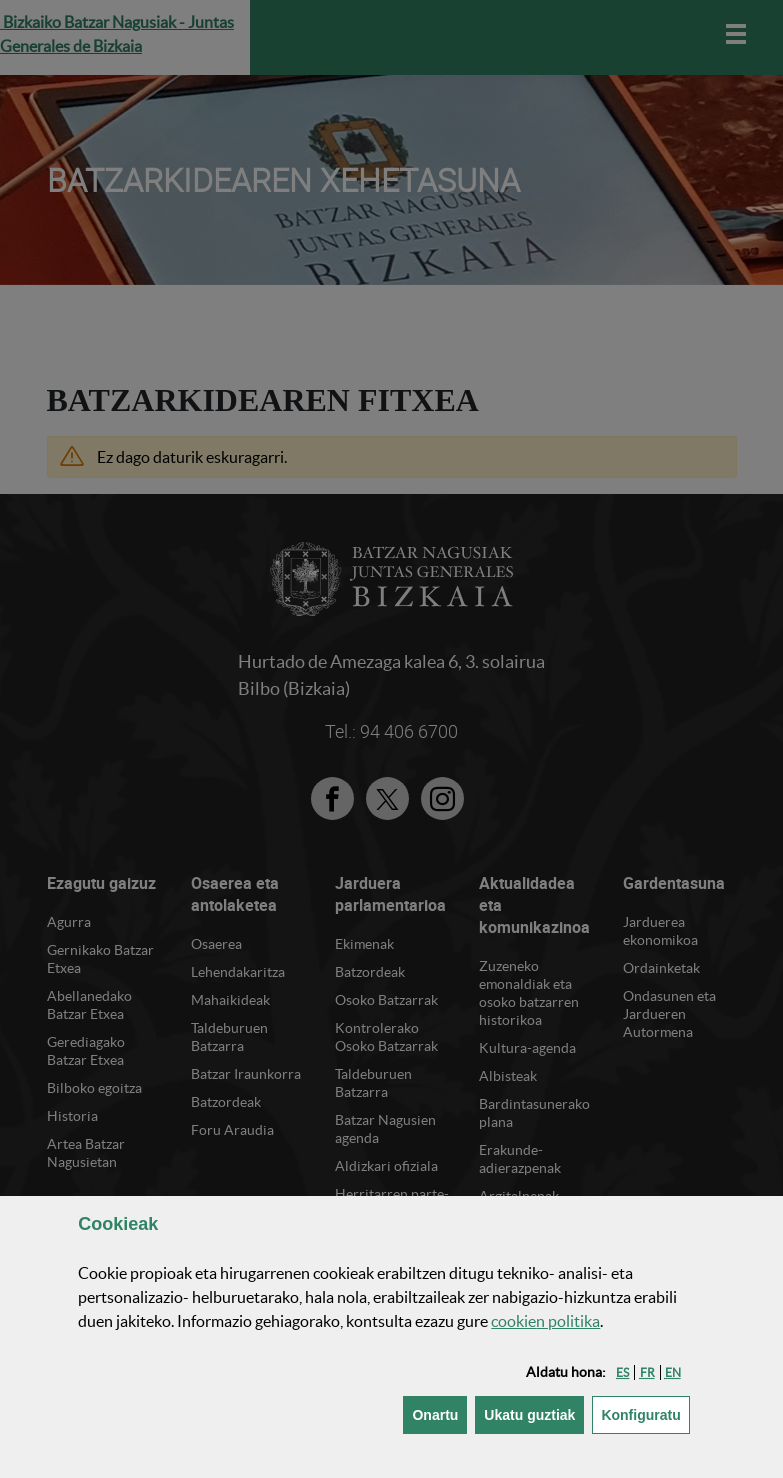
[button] (622, 1372)
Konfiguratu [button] (645, 1413)
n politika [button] (545, 1321)
